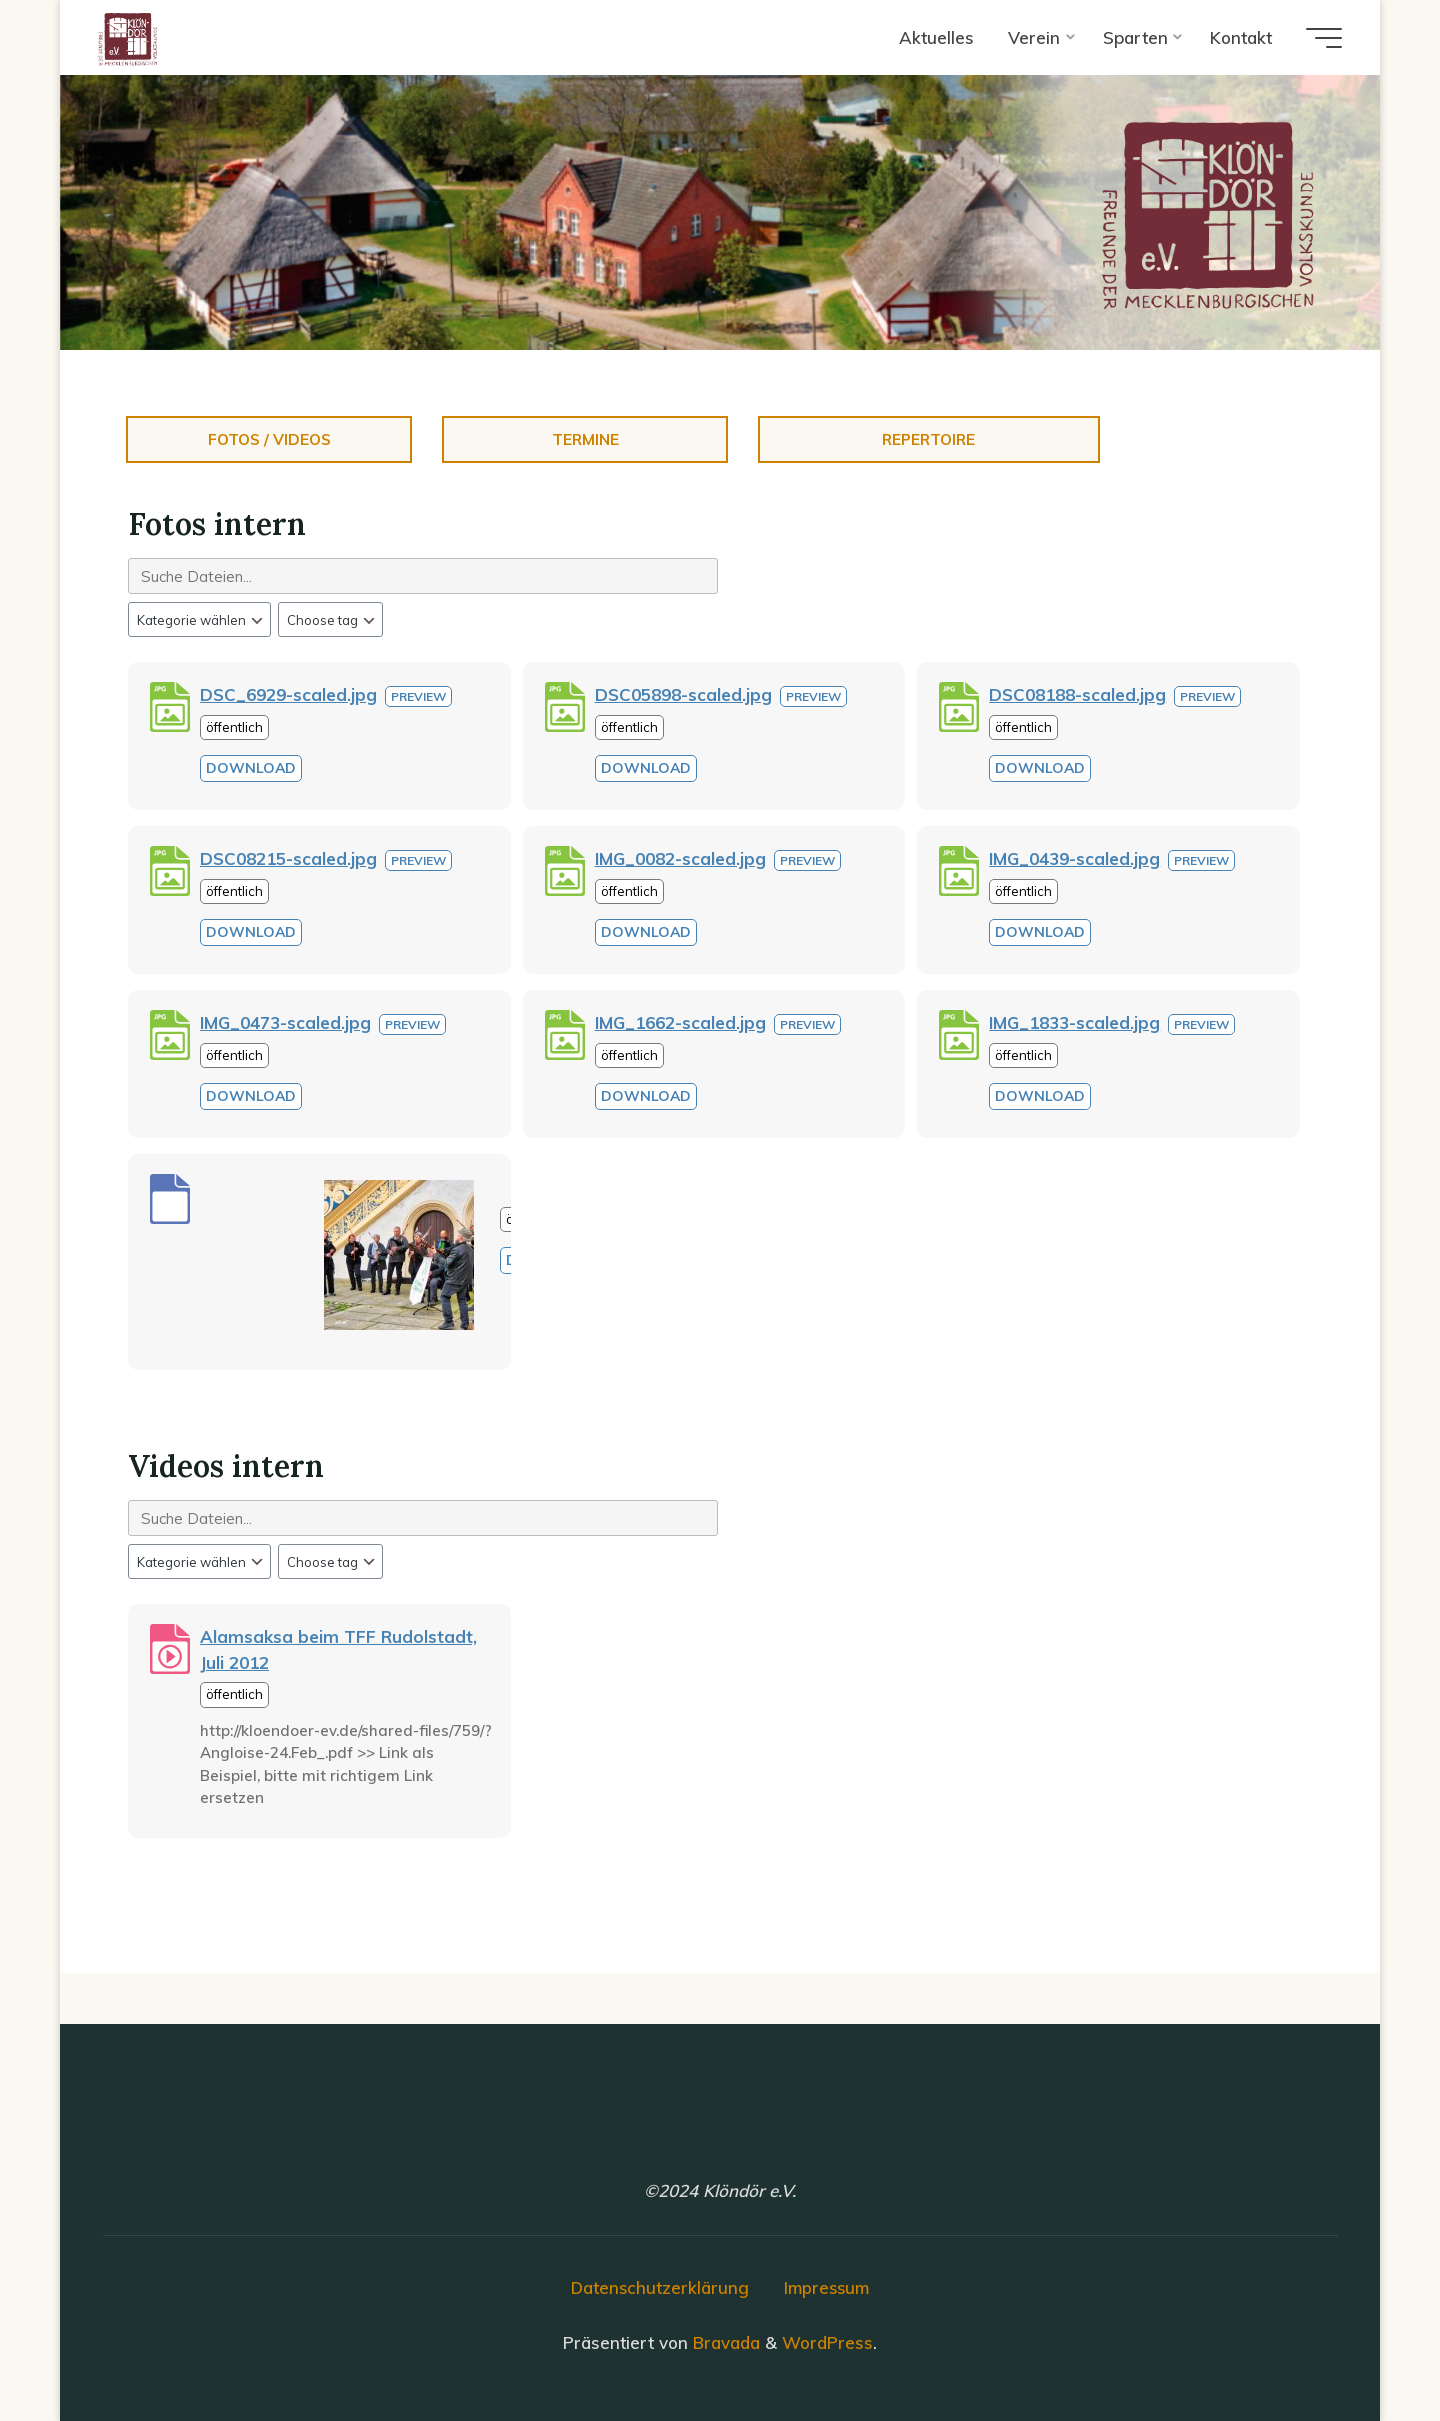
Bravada (724, 2341)
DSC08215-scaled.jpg (288, 858)
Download (251, 768)
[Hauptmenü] (1320, 38)
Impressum (828, 2287)
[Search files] (423, 576)
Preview (418, 696)
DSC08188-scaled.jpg (1077, 694)
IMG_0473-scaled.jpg (285, 1022)
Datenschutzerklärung (659, 2287)
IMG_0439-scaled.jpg (1074, 858)
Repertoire (928, 439)
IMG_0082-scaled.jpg (680, 858)
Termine (585, 439)
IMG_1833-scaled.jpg (1074, 1022)
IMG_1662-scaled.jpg (680, 1022)
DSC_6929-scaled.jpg (288, 694)
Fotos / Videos (269, 439)
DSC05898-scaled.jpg (683, 694)
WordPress (827, 2341)
